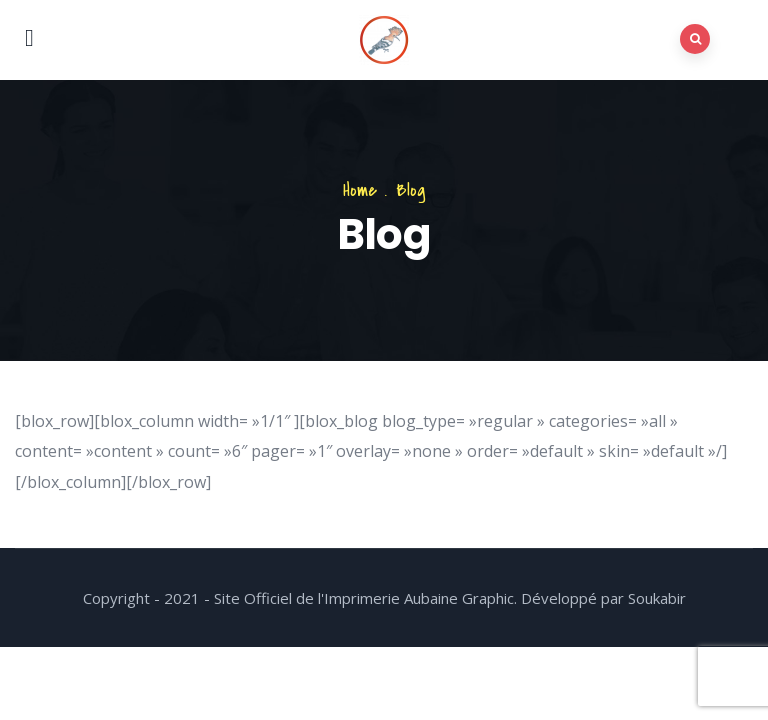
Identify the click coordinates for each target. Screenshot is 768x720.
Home (360, 190)
